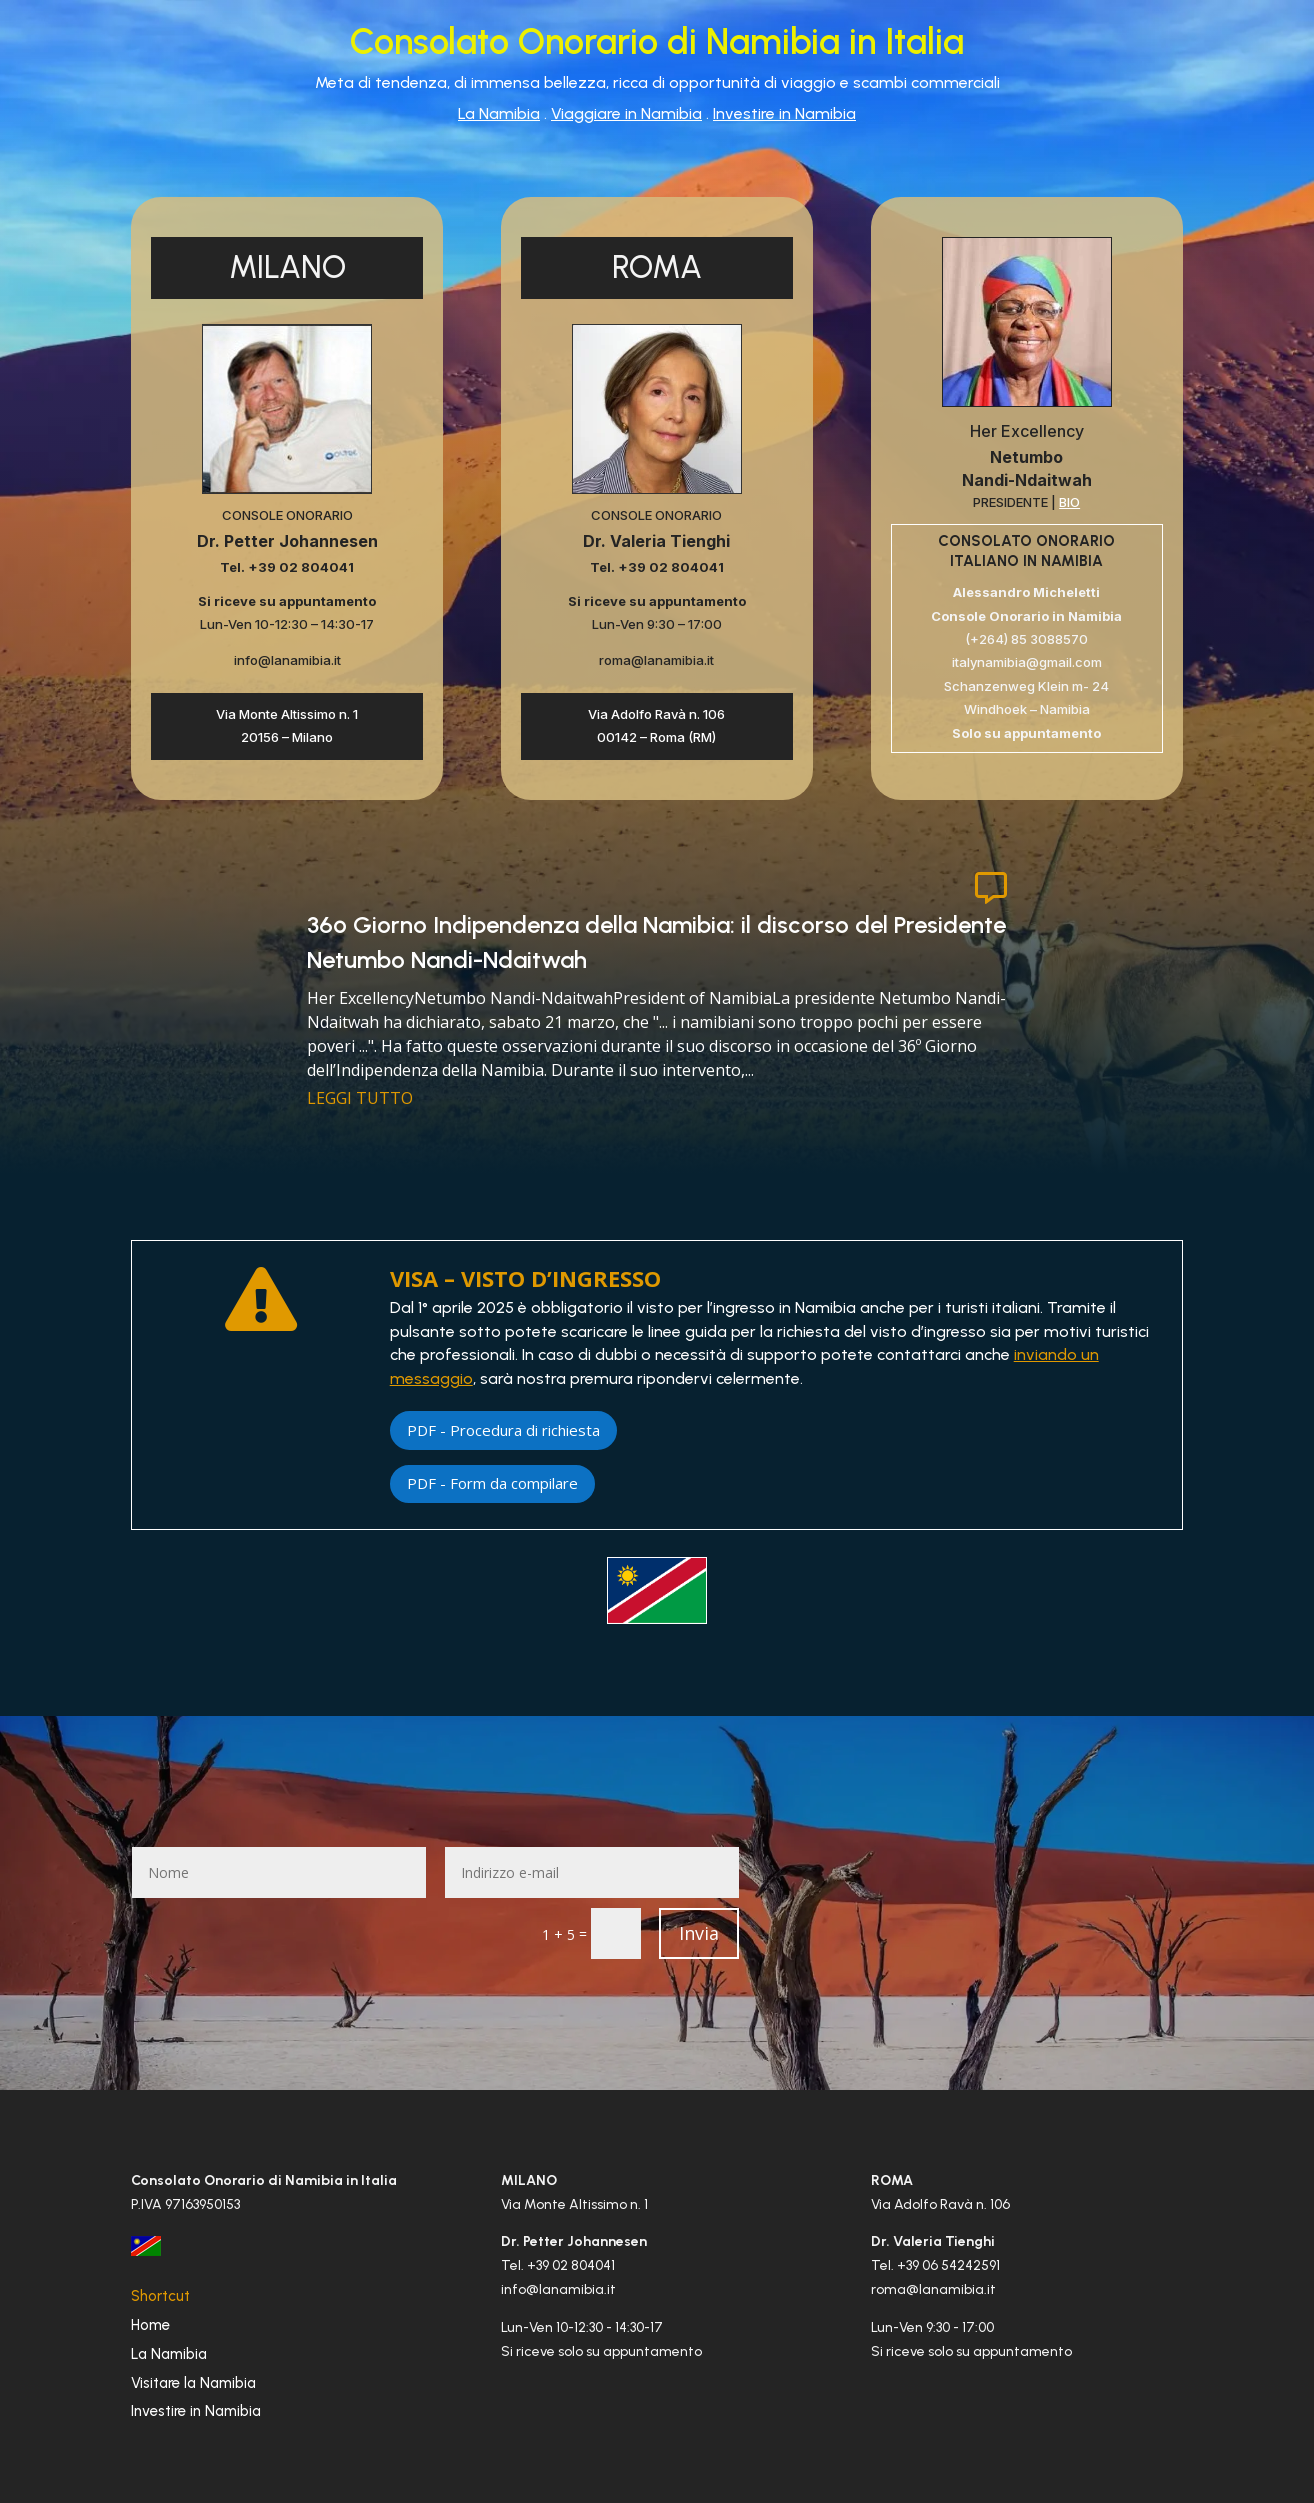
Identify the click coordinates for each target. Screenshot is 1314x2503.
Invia (699, 1933)
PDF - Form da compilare (492, 1483)
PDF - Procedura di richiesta (503, 1430)
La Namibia (499, 113)
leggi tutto (360, 1098)
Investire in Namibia (784, 113)
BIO (1069, 502)
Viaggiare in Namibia (626, 113)
